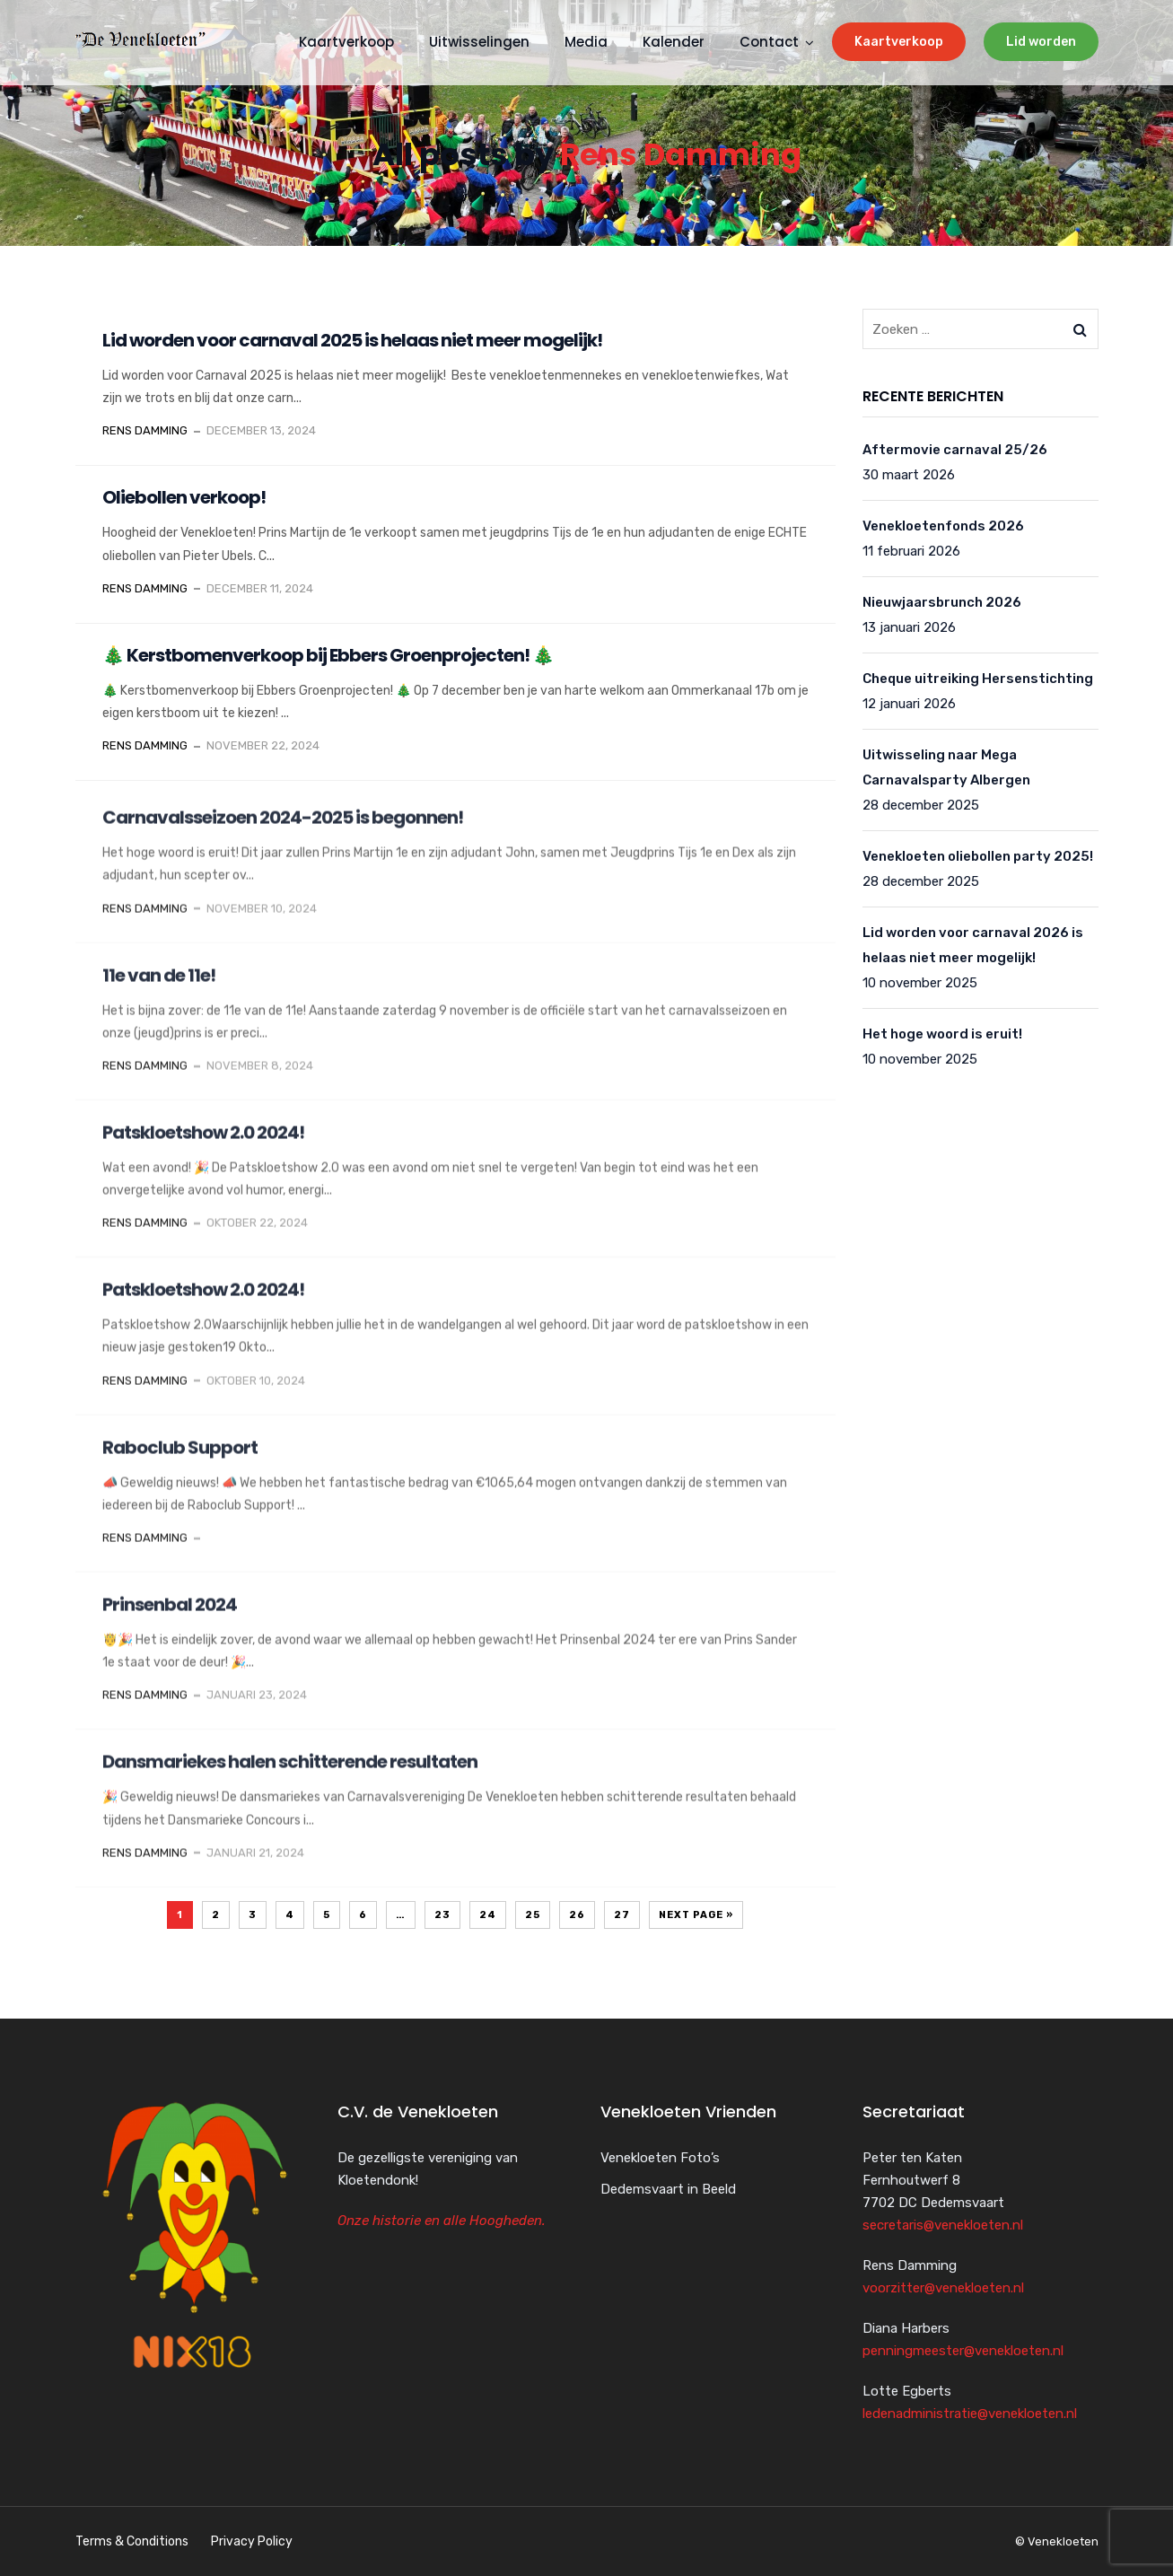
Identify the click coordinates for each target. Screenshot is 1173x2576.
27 (622, 1915)
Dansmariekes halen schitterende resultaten (289, 1782)
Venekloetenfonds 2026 (943, 526)
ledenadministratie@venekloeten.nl (969, 2413)
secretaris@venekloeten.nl (942, 2225)
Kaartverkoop (898, 41)
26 (577, 1915)
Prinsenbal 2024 (169, 1625)
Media (586, 41)
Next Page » (696, 1915)
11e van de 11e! (158, 995)
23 (442, 1915)
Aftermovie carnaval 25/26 (954, 450)
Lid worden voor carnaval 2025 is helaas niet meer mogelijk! (352, 340)
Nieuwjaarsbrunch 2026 (941, 602)
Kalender (674, 41)
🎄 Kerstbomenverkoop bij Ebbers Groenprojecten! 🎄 (328, 655)
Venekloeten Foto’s (660, 2158)
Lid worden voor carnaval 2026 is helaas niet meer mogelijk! (972, 945)
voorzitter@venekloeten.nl (943, 2288)
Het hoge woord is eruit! (942, 1034)
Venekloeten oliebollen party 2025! (977, 856)
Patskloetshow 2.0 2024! (203, 1153)
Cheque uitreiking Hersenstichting (977, 678)
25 (532, 1915)
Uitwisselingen (479, 41)
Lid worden (1041, 41)
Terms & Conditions (131, 2541)
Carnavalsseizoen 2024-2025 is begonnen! (282, 838)
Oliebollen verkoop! (184, 497)
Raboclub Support (180, 1467)
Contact (769, 41)
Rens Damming (680, 154)
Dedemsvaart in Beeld (668, 2189)
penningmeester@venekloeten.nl (963, 2351)
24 (487, 1915)
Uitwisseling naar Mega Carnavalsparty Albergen (946, 767)
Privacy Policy (252, 2541)
